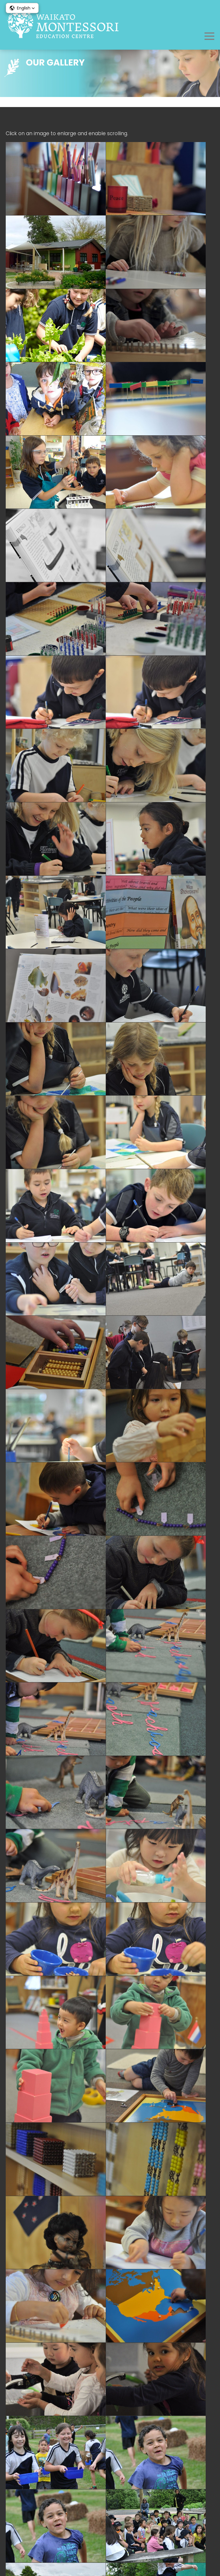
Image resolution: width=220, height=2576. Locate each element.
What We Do (110, 2512)
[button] (22, 8)
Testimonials (110, 2529)
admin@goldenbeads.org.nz (118, 2454)
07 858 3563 (118, 2445)
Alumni (110, 2520)
